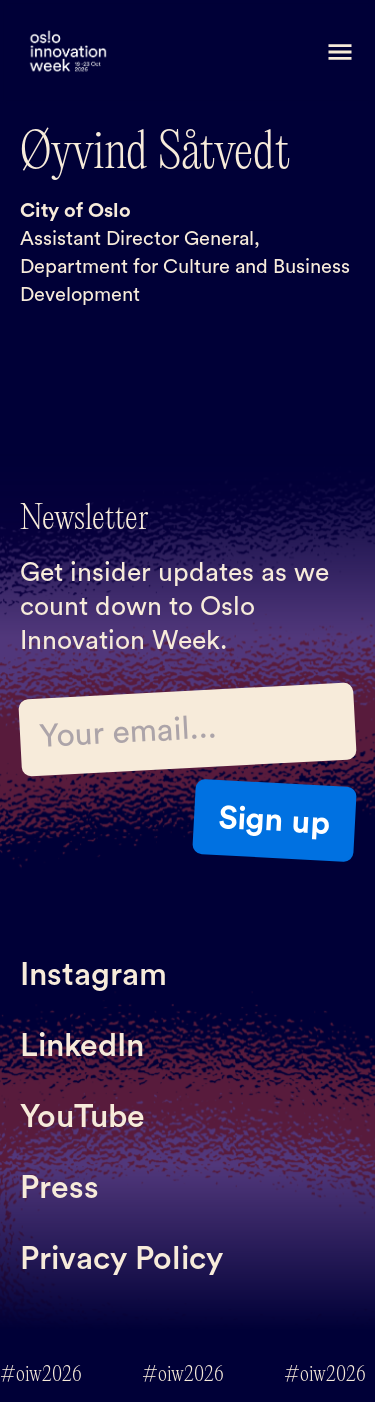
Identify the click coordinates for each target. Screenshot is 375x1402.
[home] (68, 52)
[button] (340, 52)
